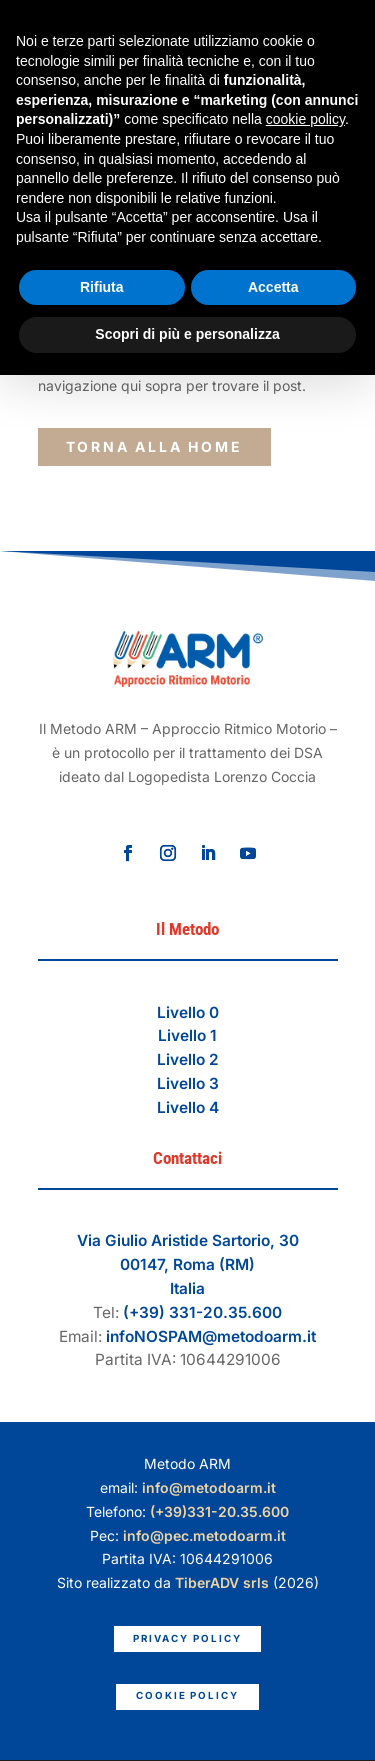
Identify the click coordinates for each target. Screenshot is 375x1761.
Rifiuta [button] (102, 287)
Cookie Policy (187, 1695)
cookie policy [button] (305, 119)
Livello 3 (188, 1083)
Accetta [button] (273, 287)
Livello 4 (188, 1107)
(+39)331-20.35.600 (219, 1511)
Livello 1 (187, 1035)
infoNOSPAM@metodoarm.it (211, 1336)
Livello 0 (188, 1012)
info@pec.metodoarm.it (204, 1535)
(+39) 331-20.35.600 (202, 1312)
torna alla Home (154, 446)
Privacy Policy (187, 1638)
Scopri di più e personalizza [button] (187, 334)
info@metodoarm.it (209, 1487)
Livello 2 (188, 1059)
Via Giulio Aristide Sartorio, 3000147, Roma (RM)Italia (188, 1264)
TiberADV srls (222, 1582)
